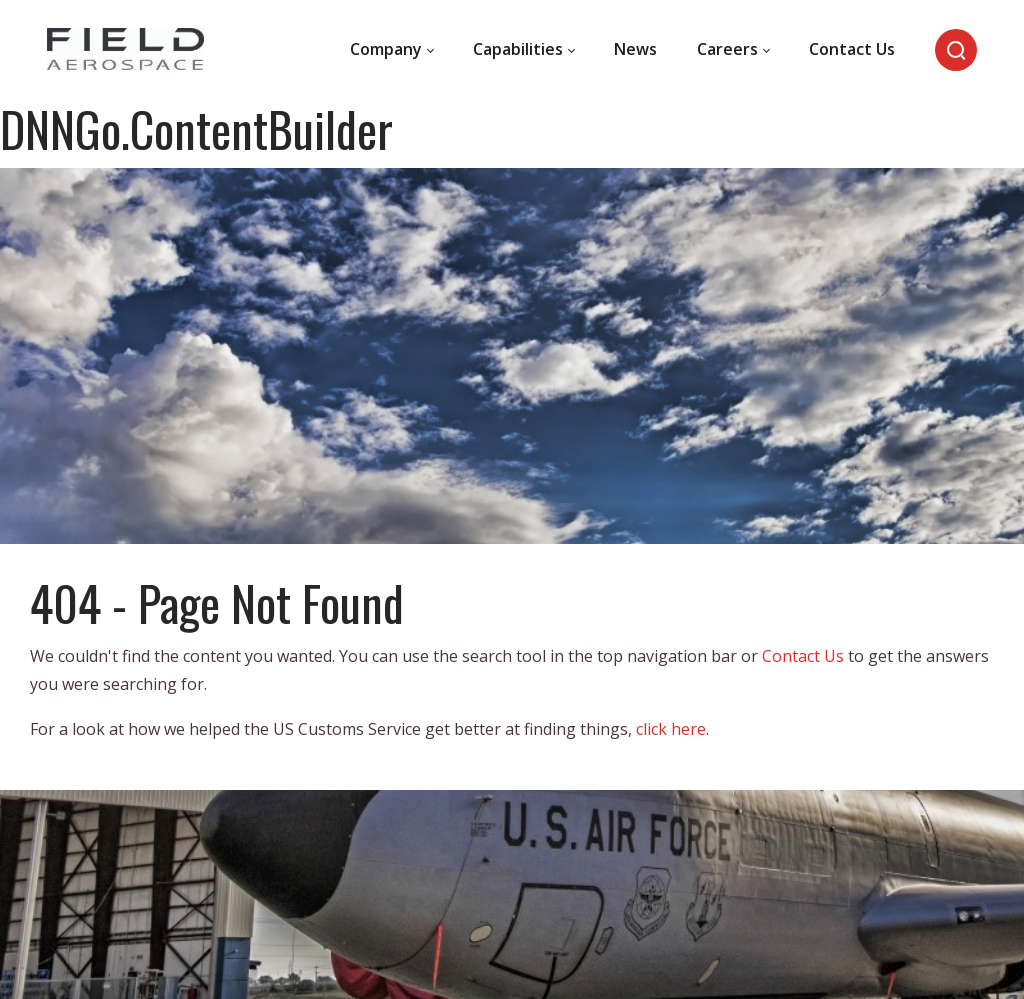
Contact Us (803, 656)
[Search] (956, 50)
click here (671, 729)
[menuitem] (391, 50)
